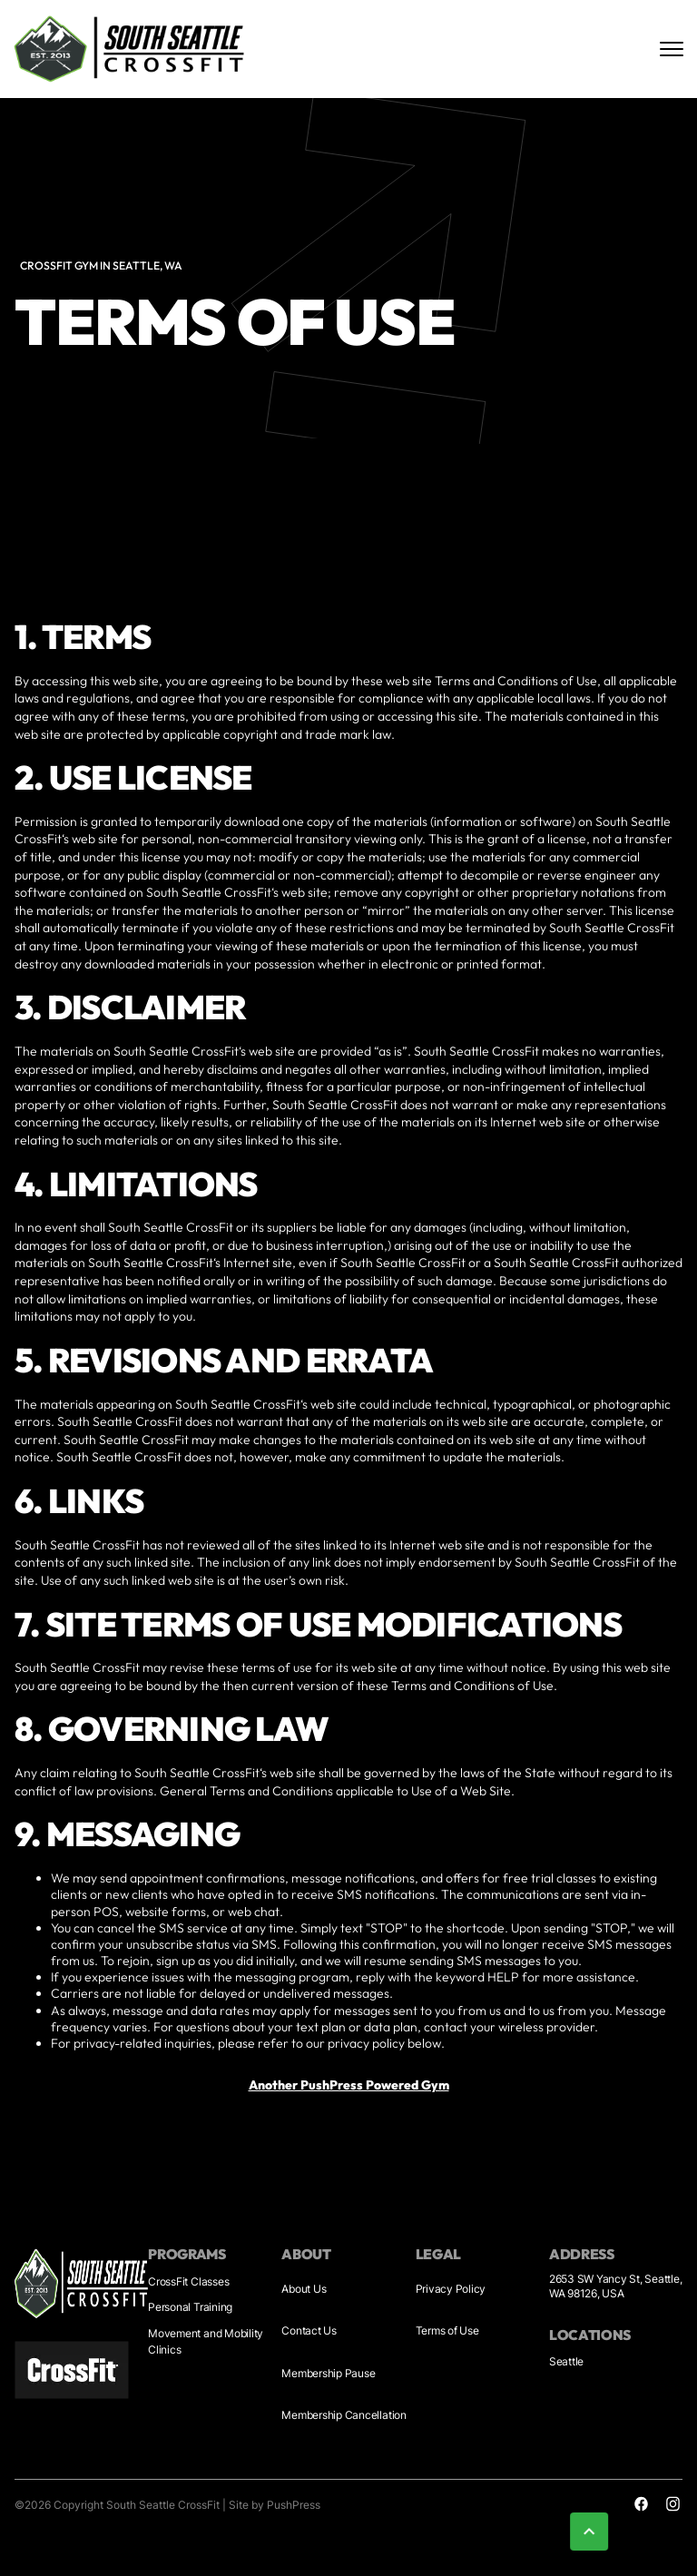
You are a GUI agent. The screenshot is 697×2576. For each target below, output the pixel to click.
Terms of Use (447, 2330)
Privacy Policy (451, 2289)
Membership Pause (328, 2373)
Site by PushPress (274, 2505)
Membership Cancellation (343, 2415)
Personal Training (190, 2307)
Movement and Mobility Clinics (205, 2341)
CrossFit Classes (188, 2281)
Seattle (566, 2361)
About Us (303, 2289)
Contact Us (309, 2330)
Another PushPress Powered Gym (349, 2085)
